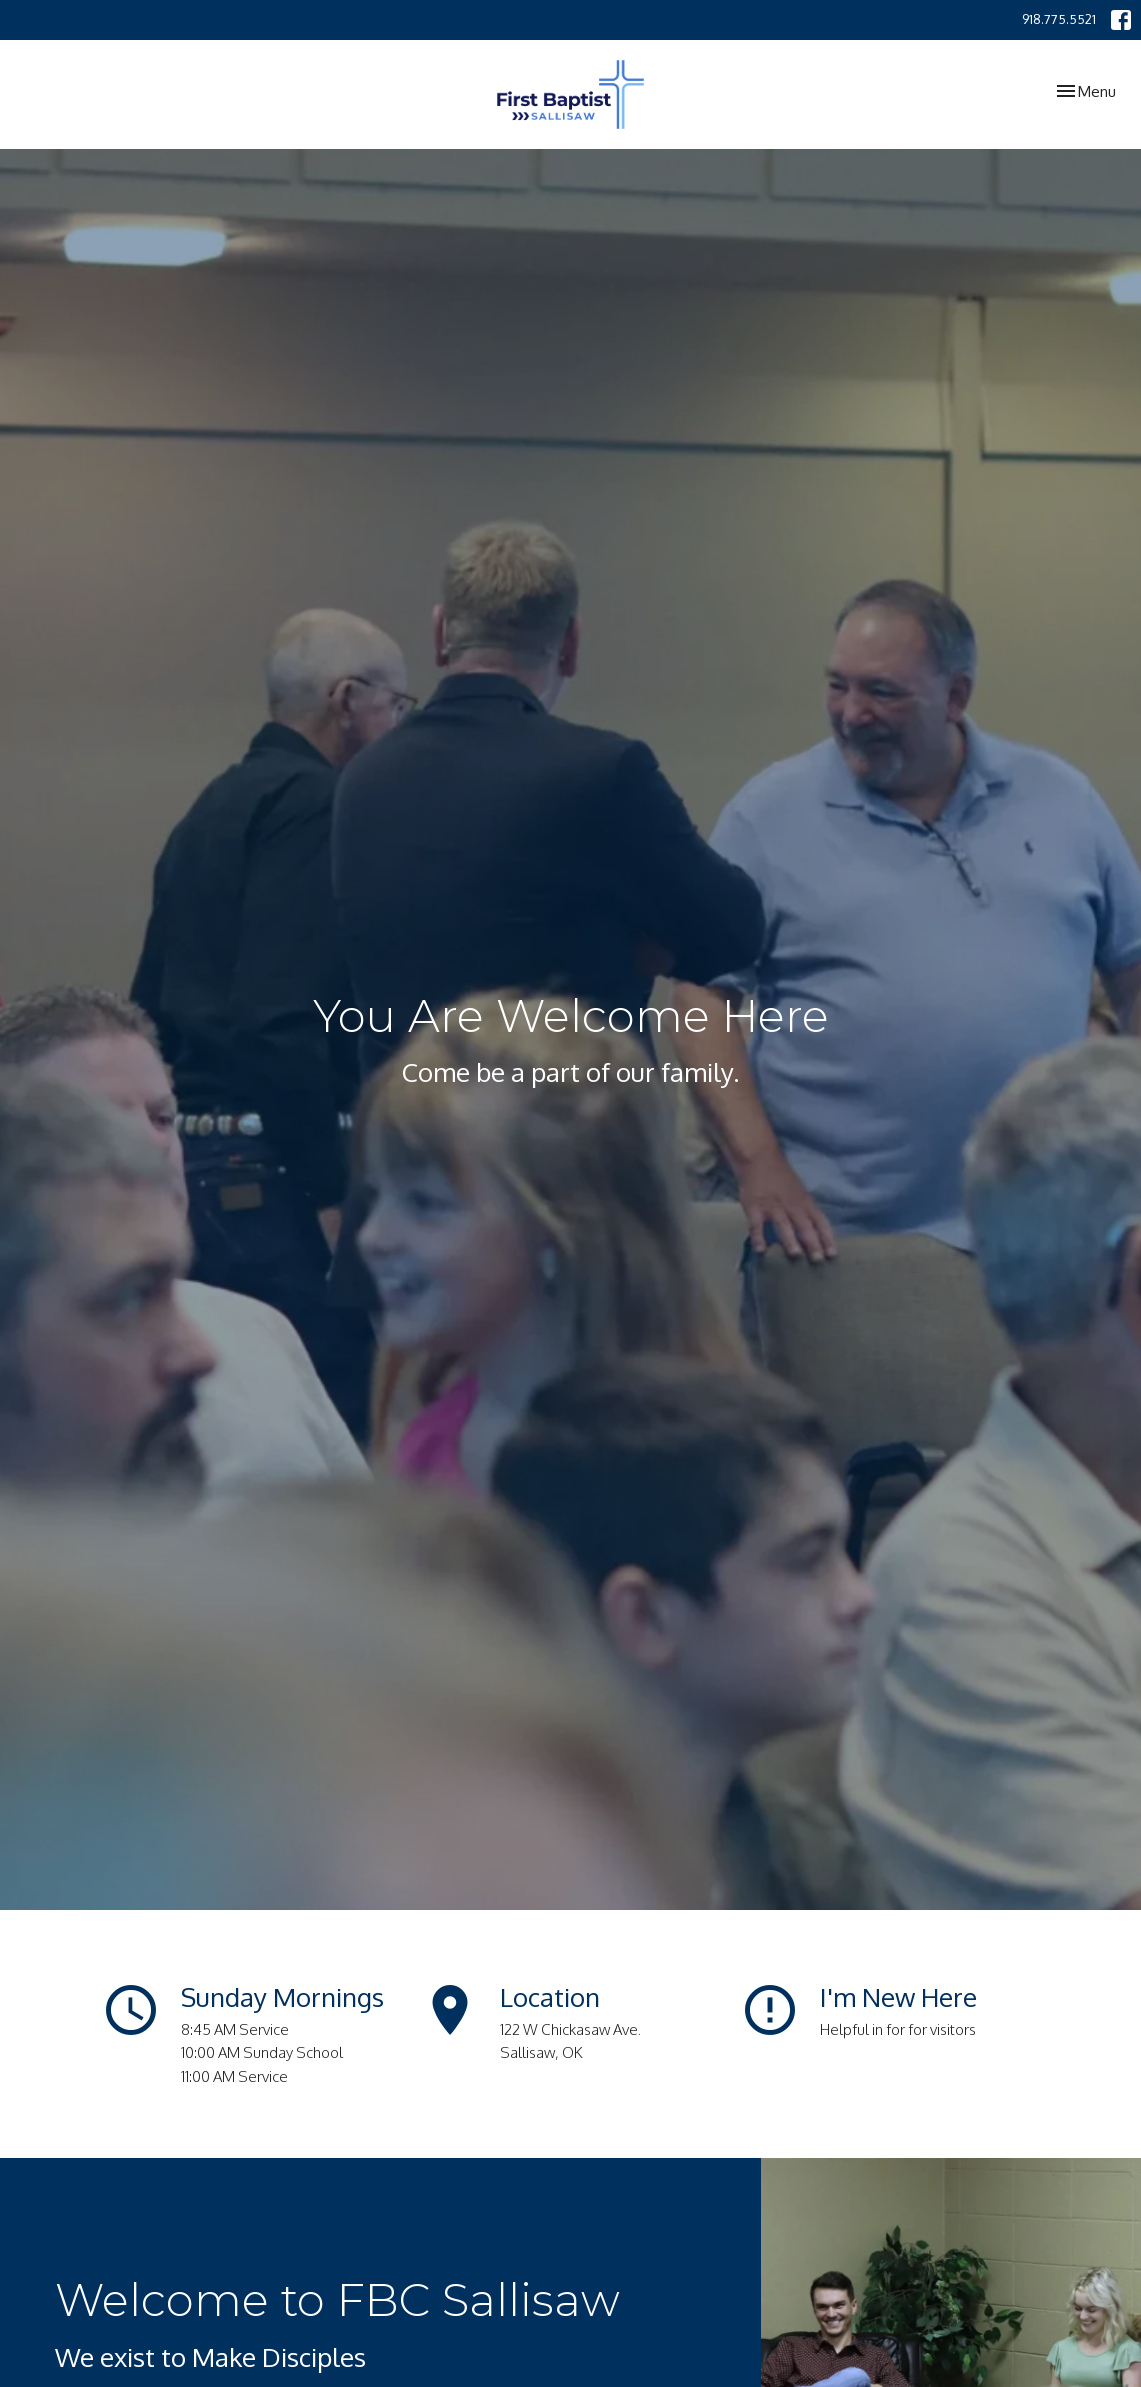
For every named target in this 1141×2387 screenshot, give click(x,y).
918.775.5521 (1059, 19)
